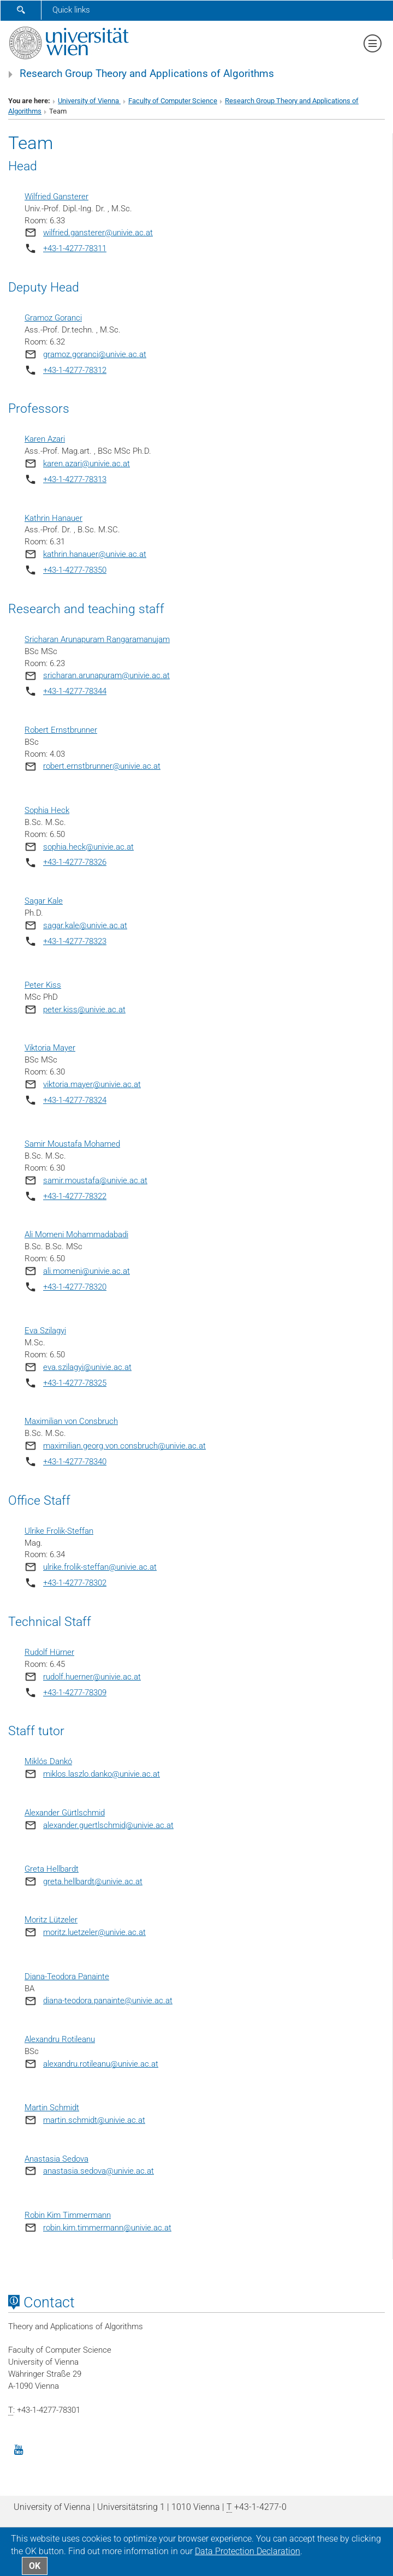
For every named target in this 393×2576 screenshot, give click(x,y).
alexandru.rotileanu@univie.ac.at (100, 2064)
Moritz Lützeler (51, 1920)
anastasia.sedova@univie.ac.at (98, 2171)
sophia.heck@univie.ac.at (88, 847)
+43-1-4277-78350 (74, 570)
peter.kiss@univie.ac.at (84, 1009)
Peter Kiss (43, 985)
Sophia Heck (47, 810)
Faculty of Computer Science (172, 101)
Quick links (71, 10)
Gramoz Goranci (53, 318)
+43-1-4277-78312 (74, 370)
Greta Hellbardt (52, 1869)
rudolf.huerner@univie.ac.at (92, 1677)
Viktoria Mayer (50, 1048)
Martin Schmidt (52, 2107)
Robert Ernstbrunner (61, 730)
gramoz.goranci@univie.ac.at (94, 354)
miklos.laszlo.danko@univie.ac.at (101, 1774)
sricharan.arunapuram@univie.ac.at (106, 675)
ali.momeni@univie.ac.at (86, 1271)
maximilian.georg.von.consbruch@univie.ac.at (124, 1446)
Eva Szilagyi (45, 1331)
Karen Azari (45, 439)
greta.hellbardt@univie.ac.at (92, 1881)
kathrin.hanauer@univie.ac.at (94, 554)
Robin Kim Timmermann (68, 2215)
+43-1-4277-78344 (74, 691)
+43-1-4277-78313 (74, 479)
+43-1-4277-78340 (74, 1462)
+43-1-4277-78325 (74, 1383)
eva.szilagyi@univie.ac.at (87, 1367)
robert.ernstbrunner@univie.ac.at (101, 766)
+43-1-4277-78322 (74, 1196)
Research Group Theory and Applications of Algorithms (147, 74)
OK (34, 2566)
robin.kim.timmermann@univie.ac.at (107, 2228)
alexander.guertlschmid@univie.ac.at (108, 1825)
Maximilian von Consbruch (71, 1421)
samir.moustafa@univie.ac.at (95, 1180)
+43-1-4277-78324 (74, 1100)
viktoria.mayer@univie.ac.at (92, 1084)
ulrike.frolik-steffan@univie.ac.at (100, 1567)
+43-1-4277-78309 (74, 1692)
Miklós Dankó (48, 1761)
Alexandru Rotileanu (60, 2039)
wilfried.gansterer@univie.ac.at (98, 233)
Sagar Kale (44, 901)
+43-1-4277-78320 (74, 1287)
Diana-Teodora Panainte (67, 1976)
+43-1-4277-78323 (74, 941)
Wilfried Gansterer (56, 196)
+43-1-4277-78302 (74, 1583)
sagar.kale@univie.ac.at (85, 925)
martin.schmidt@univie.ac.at (94, 2120)
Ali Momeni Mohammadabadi (76, 1234)
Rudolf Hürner (49, 1652)
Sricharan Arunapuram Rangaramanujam (97, 639)
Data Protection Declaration (247, 2551)
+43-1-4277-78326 (74, 862)
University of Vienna (89, 101)
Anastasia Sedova (56, 2159)
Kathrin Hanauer (53, 518)
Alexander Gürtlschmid (65, 1813)
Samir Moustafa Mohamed (72, 1144)
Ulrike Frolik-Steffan (59, 1531)
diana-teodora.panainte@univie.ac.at (107, 2000)
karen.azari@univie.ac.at (86, 463)
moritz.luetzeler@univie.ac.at (94, 1932)
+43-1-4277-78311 (74, 248)
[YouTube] (18, 2448)
